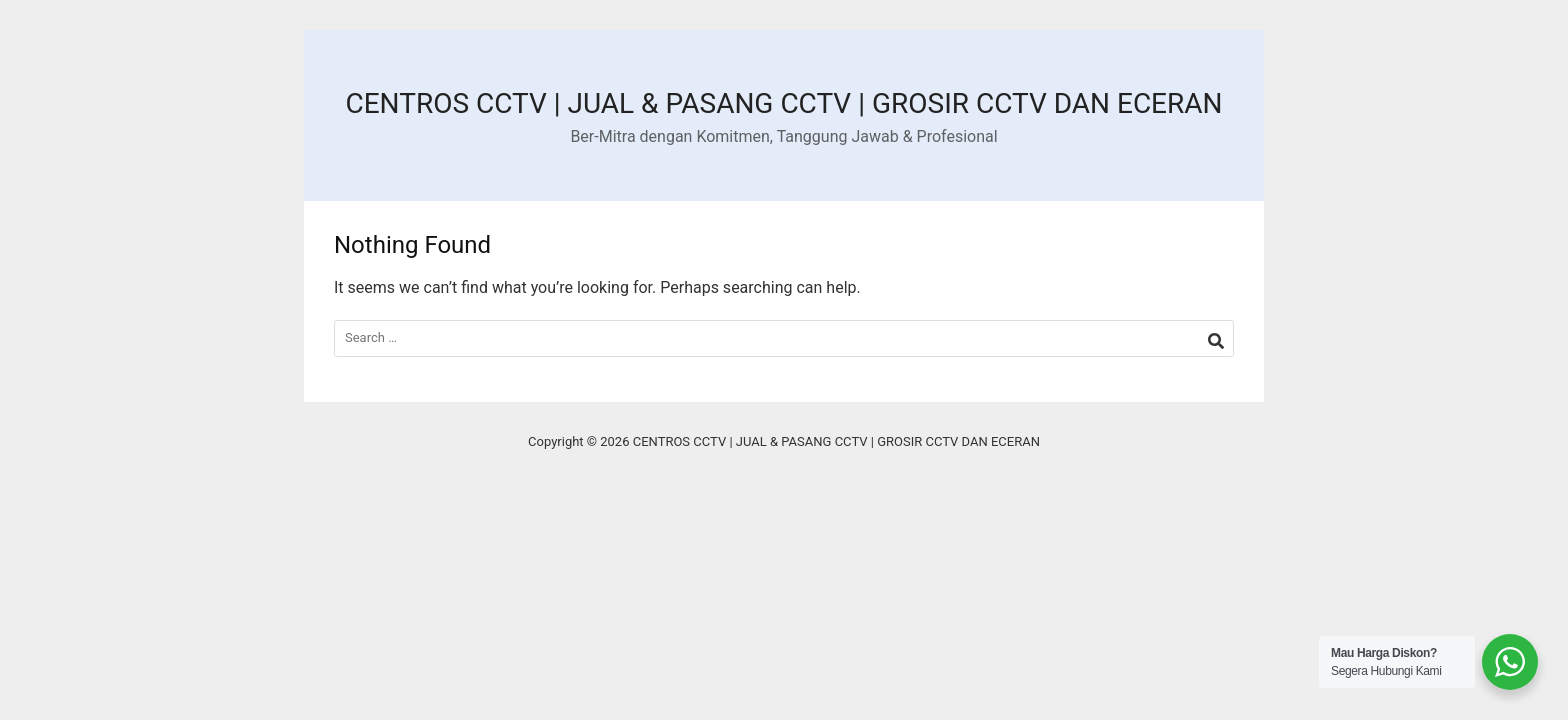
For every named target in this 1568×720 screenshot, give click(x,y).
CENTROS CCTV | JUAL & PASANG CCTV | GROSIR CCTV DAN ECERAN (783, 103)
